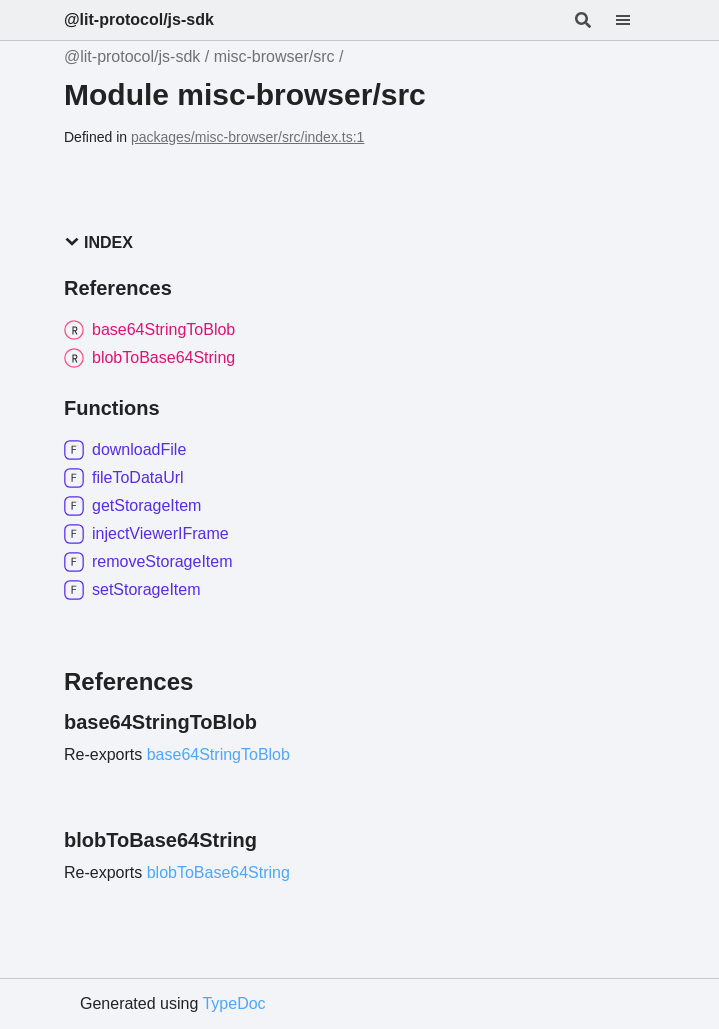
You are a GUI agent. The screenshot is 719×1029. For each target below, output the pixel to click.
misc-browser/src (274, 56)
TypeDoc (233, 1003)
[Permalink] (275, 722)
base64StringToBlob (218, 754)
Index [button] (98, 242)
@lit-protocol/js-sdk (139, 19)
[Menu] (635, 20)
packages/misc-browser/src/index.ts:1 (247, 137)
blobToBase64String (218, 872)
